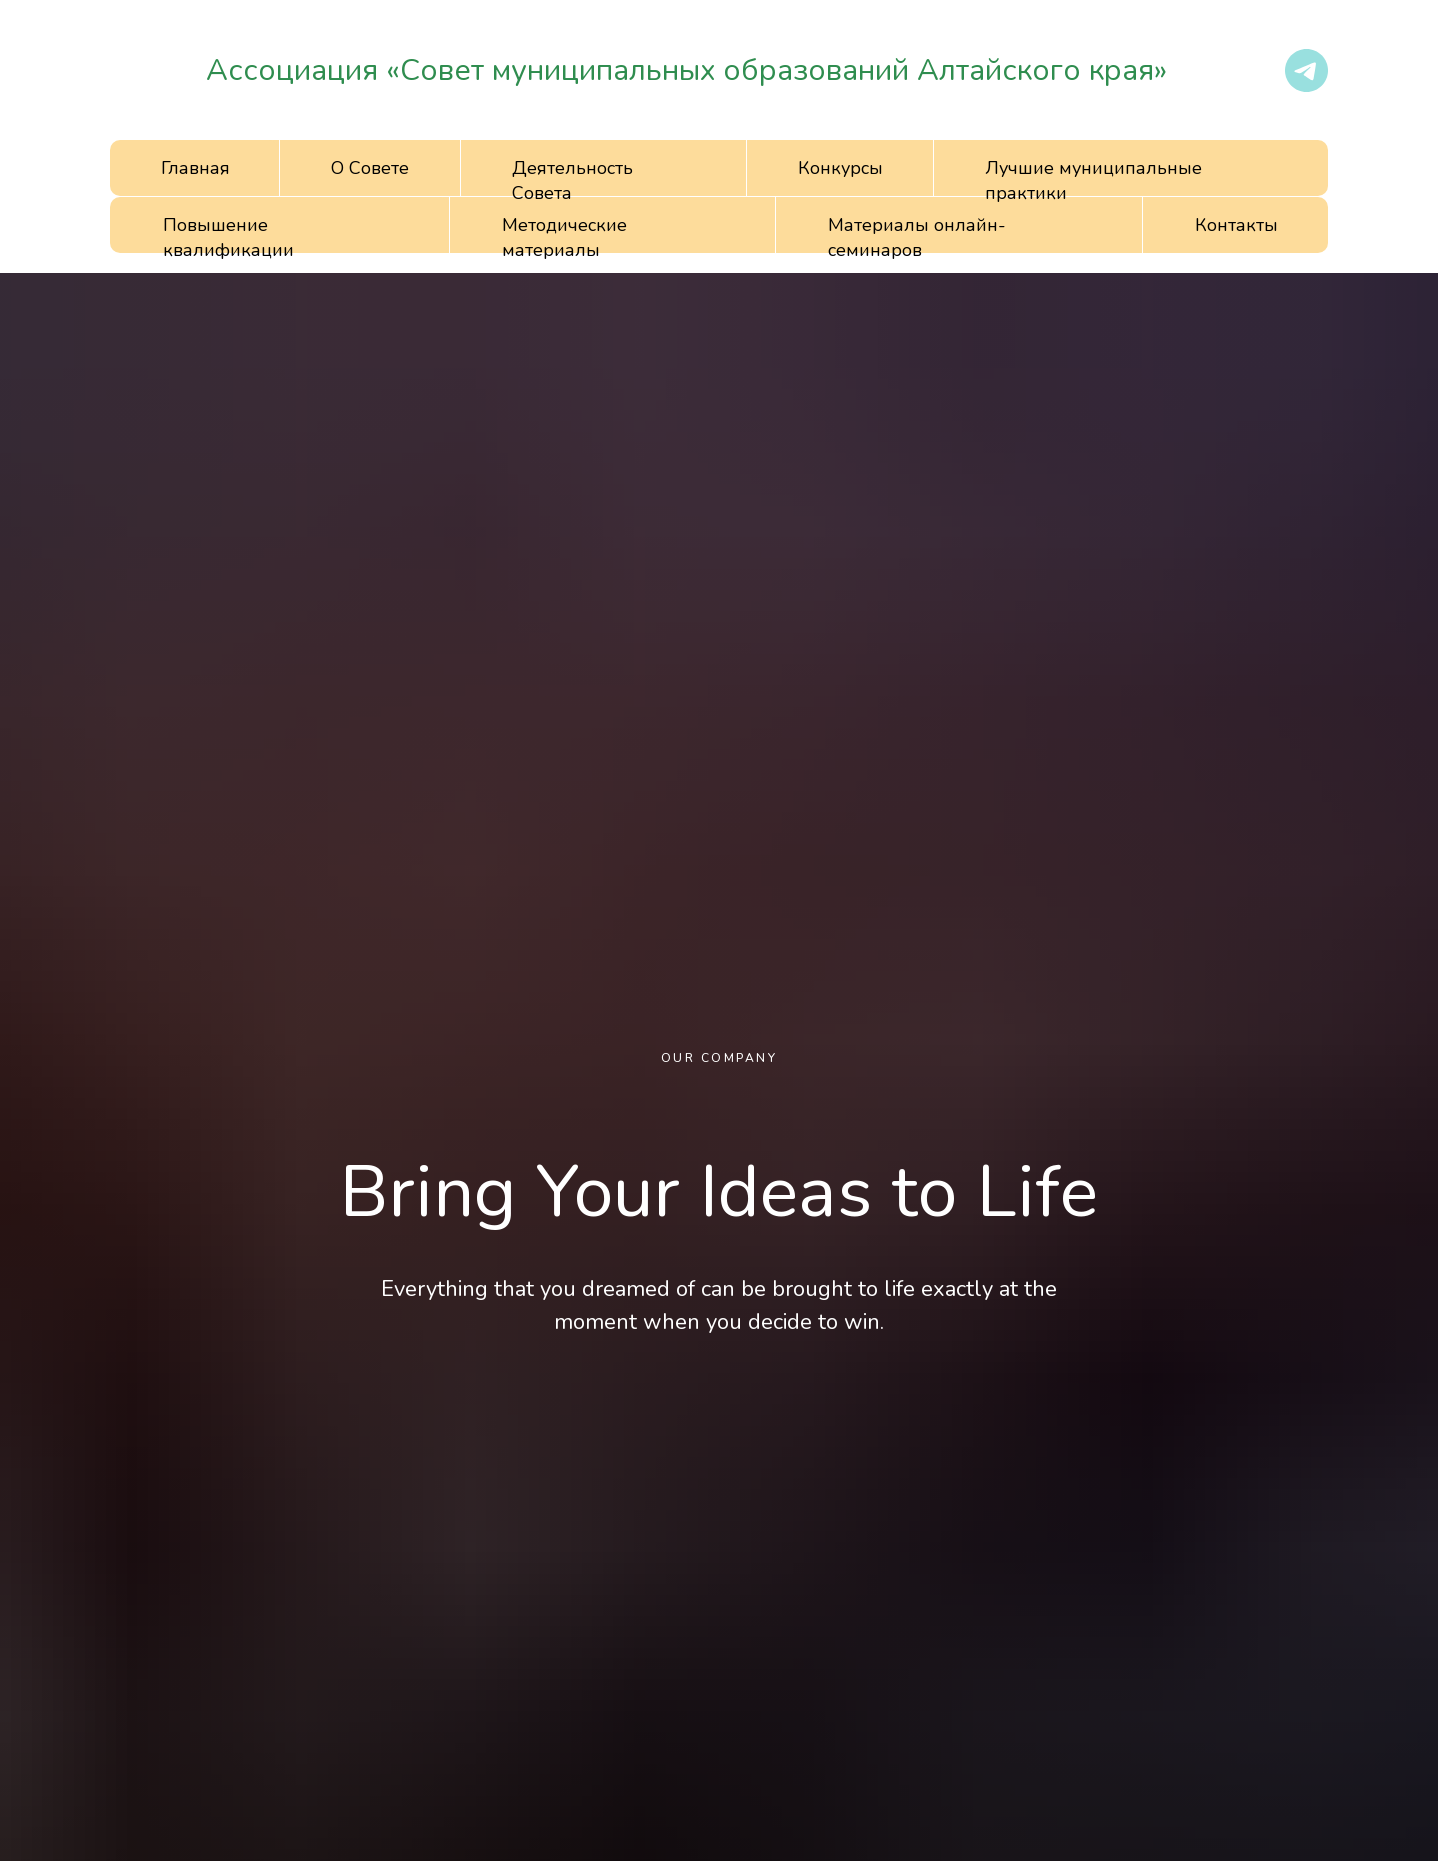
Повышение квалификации (228, 237)
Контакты (1236, 225)
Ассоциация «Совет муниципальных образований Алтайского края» (686, 70)
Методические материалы (564, 237)
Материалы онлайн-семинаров (917, 237)
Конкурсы (840, 168)
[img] (151, 70)
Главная (195, 168)
